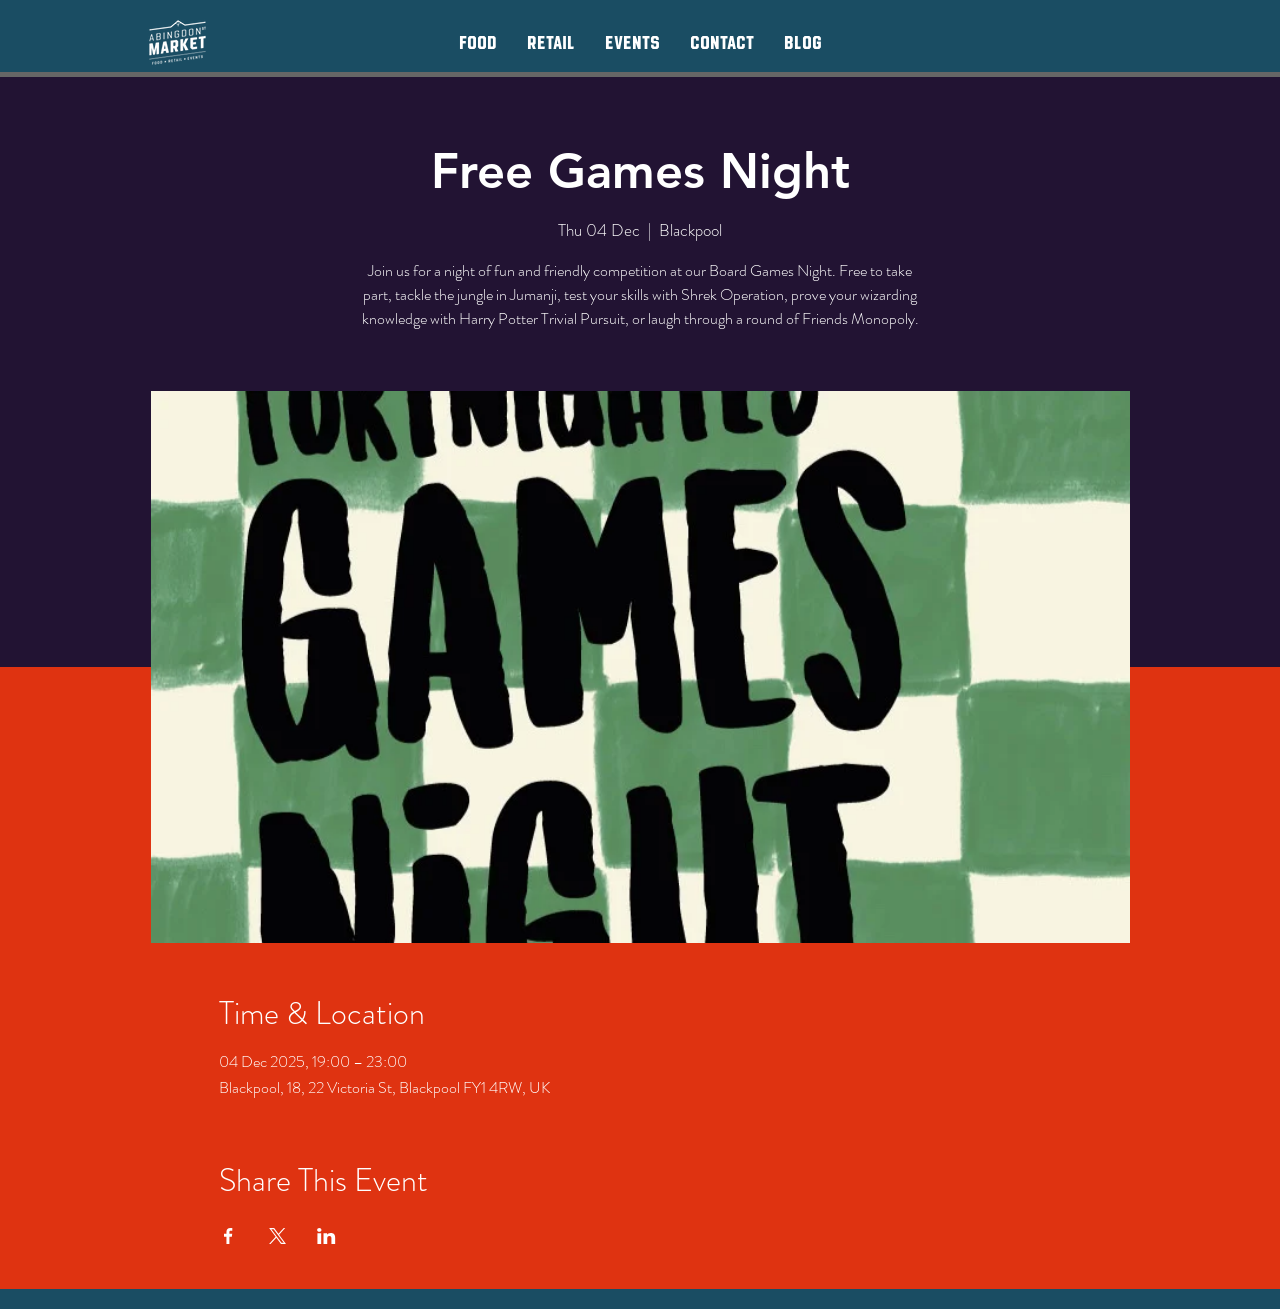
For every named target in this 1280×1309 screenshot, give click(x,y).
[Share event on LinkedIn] (326, 1236)
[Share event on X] (277, 1236)
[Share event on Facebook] (228, 1236)
